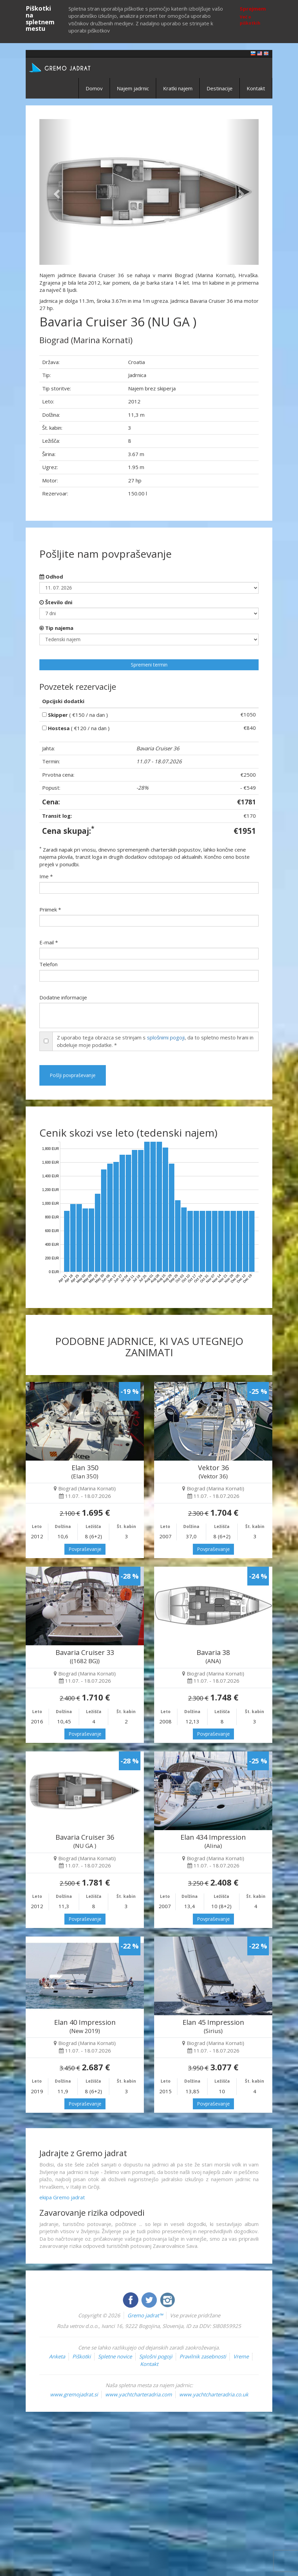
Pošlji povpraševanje (73, 1075)
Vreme (241, 2356)
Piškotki (81, 2356)
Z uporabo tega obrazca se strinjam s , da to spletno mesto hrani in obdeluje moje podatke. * (155, 1041)
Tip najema (56, 627)
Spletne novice (115, 2356)
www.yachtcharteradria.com (138, 2394)
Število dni (55, 602)
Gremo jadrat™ (145, 2315)
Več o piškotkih (250, 20)
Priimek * (50, 909)
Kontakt (256, 88)
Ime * (46, 876)
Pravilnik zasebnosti (202, 2356)
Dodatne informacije (63, 997)
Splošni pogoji (155, 2356)
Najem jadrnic (133, 88)
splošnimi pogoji (166, 1037)
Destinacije (220, 88)
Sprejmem (253, 8)
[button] (55, 192)
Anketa (57, 2356)
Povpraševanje (85, 1549)
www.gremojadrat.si (74, 2394)
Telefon (48, 964)
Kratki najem (178, 88)
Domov (94, 88)
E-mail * (48, 942)
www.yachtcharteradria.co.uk (213, 2394)
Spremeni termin (149, 664)
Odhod (51, 576)
